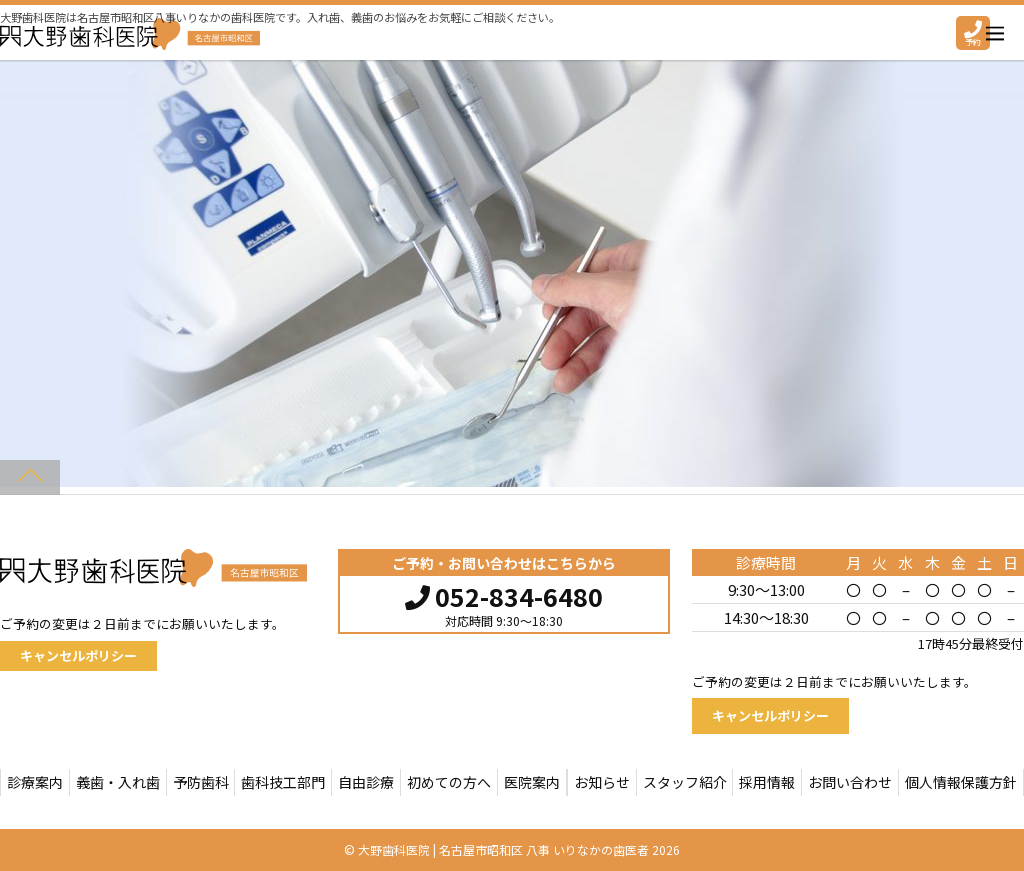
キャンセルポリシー (78, 655)
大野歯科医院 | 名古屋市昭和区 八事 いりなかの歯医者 (503, 849)
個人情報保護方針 (961, 782)
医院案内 (532, 782)
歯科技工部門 (283, 782)
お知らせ (602, 782)
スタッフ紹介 (685, 782)
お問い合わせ (850, 782)
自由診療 (366, 782)
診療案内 (35, 782)
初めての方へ (449, 782)
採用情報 (767, 782)
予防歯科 (201, 782)
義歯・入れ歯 (118, 782)
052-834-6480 (504, 594)
